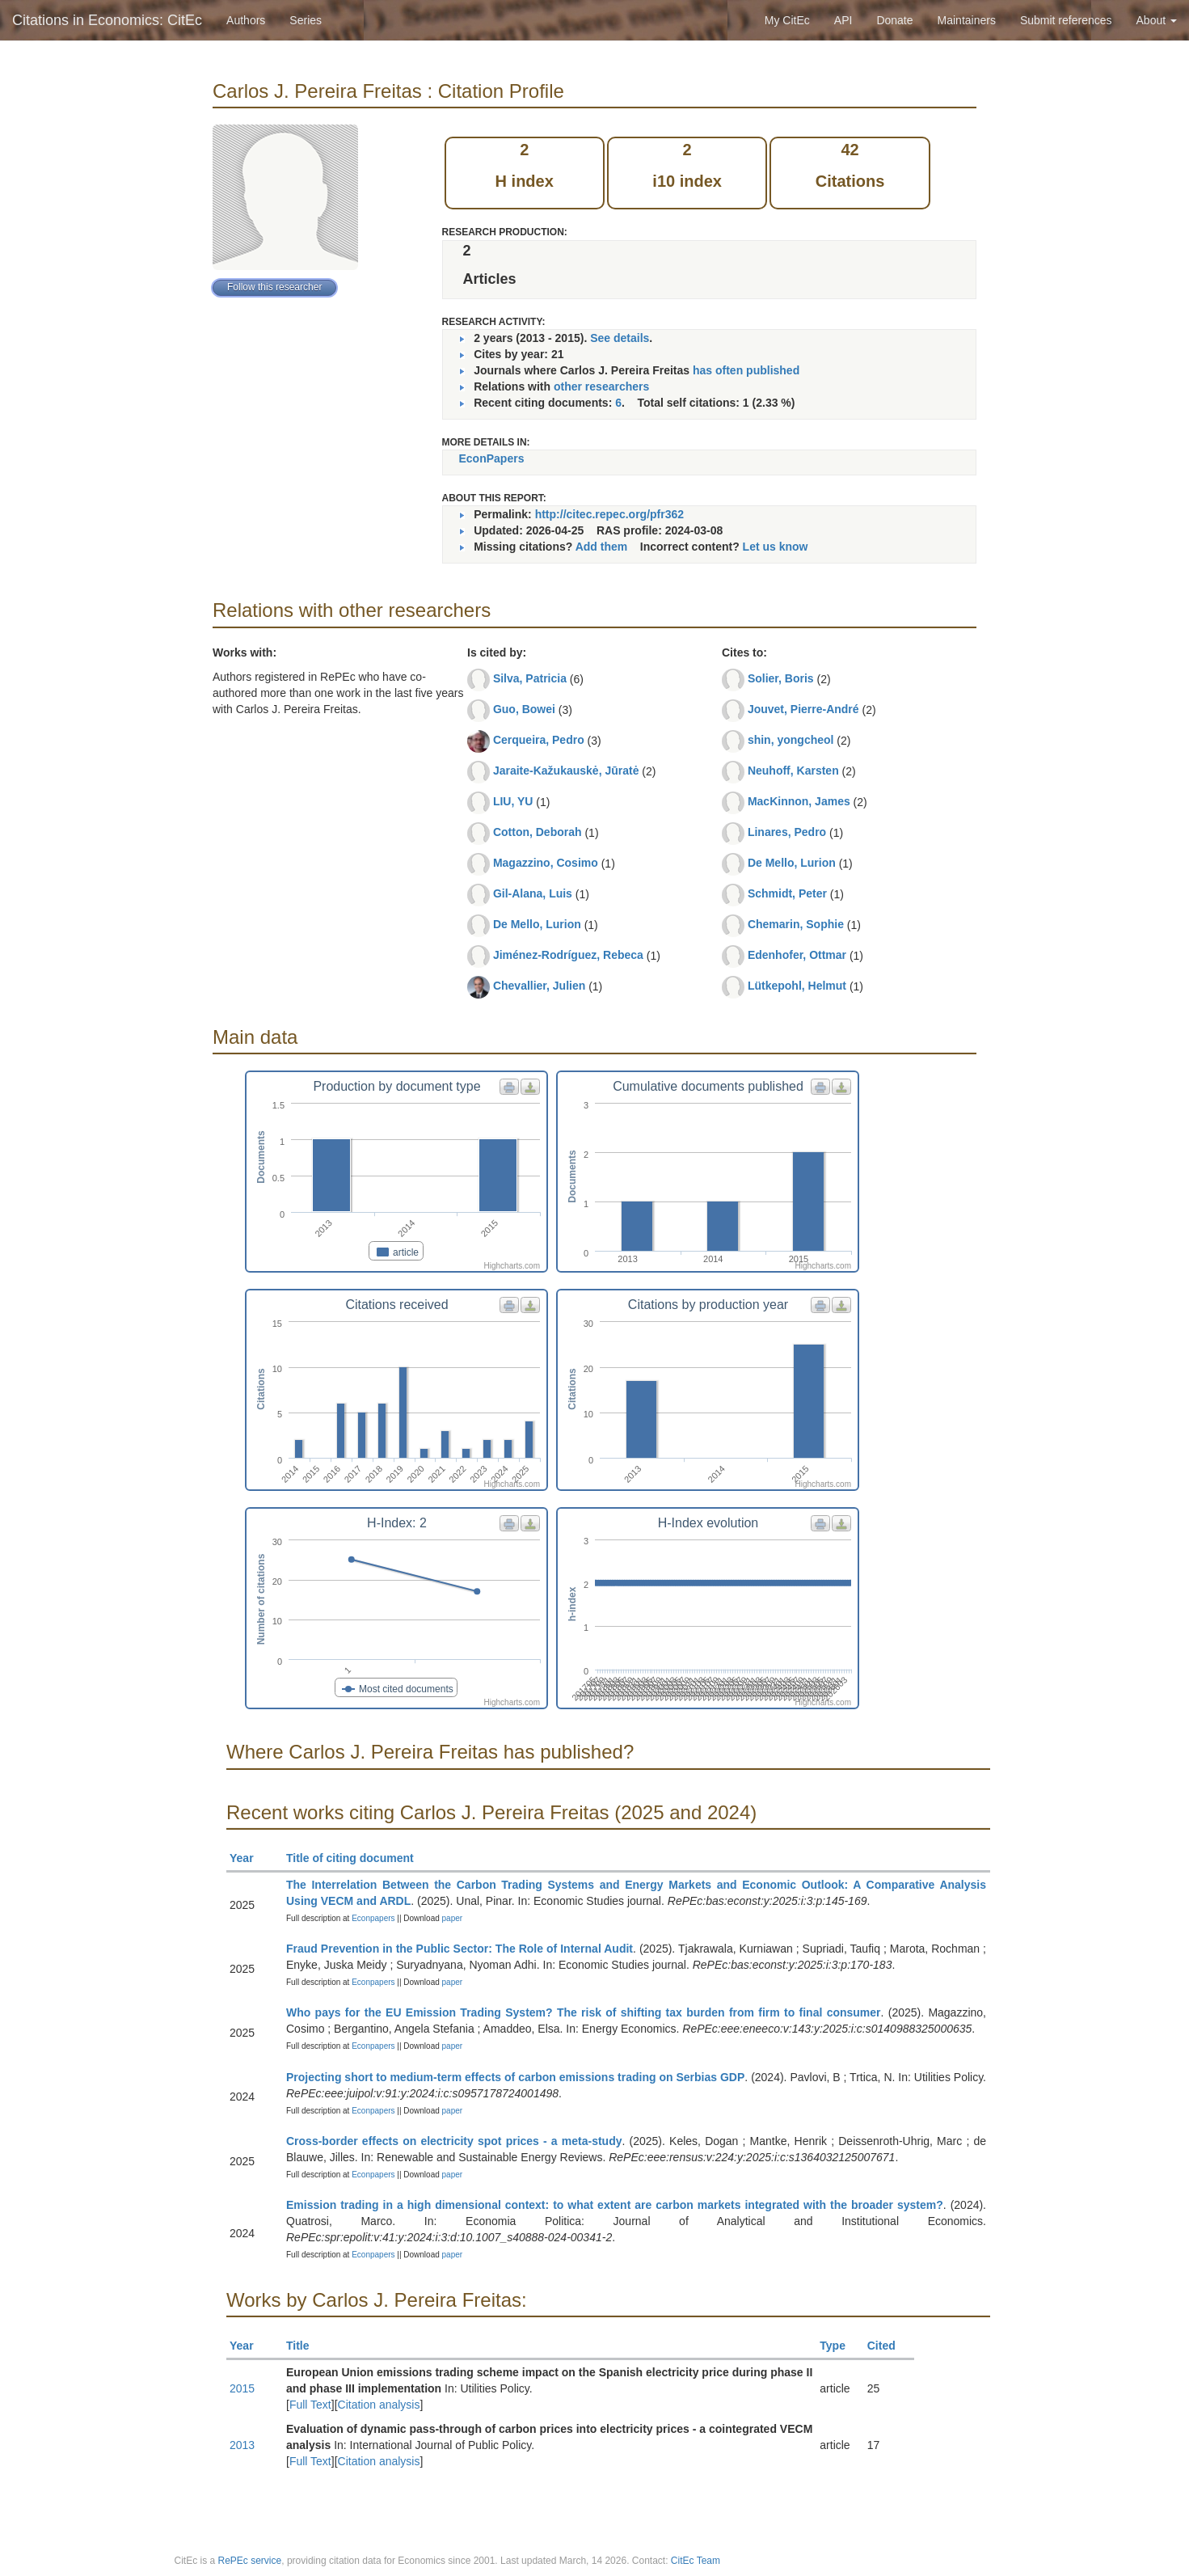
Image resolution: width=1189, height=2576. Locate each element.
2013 (242, 2445)
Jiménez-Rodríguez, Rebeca (568, 954)
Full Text (310, 2404)
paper (452, 1918)
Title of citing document (357, 1858)
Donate (894, 20)
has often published (746, 370)
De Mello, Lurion (537, 924)
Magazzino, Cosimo (545, 862)
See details (619, 338)
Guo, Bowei (524, 709)
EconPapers (492, 458)
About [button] (1156, 20)
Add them (602, 546)
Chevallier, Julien (539, 985)
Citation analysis (379, 2404)
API (843, 20)
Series (305, 20)
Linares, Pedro (787, 832)
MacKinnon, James (799, 801)
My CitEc (787, 20)
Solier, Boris (781, 678)
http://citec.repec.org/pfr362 (609, 514)
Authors (245, 20)
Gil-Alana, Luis (532, 893)
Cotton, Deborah (537, 832)
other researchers (601, 386)
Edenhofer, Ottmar (797, 954)
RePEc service (250, 2560)
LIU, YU (513, 801)
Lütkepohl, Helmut (797, 985)
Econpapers (371, 1918)
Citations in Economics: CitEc (107, 20)
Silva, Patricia (530, 678)
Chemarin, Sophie (796, 924)
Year (249, 1858)
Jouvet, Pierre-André (803, 709)
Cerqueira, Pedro (538, 739)
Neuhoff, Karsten (793, 770)
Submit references (1066, 20)
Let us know (775, 546)
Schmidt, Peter (787, 893)
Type (839, 2345)
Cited (888, 2345)
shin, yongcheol (791, 739)
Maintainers (967, 20)
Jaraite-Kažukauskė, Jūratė (566, 770)
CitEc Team (695, 2560)
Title (304, 2345)
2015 (242, 2388)
